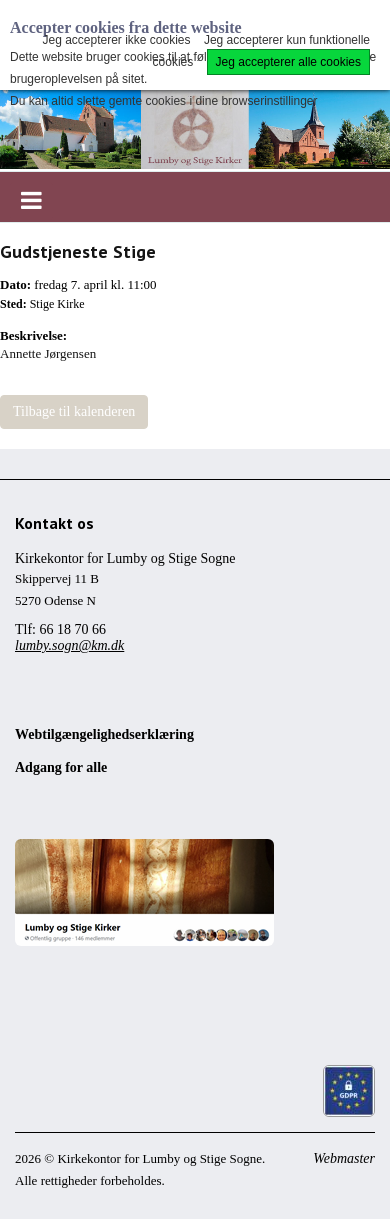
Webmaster (344, 1158)
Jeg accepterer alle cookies (288, 62)
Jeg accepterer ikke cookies (116, 40)
